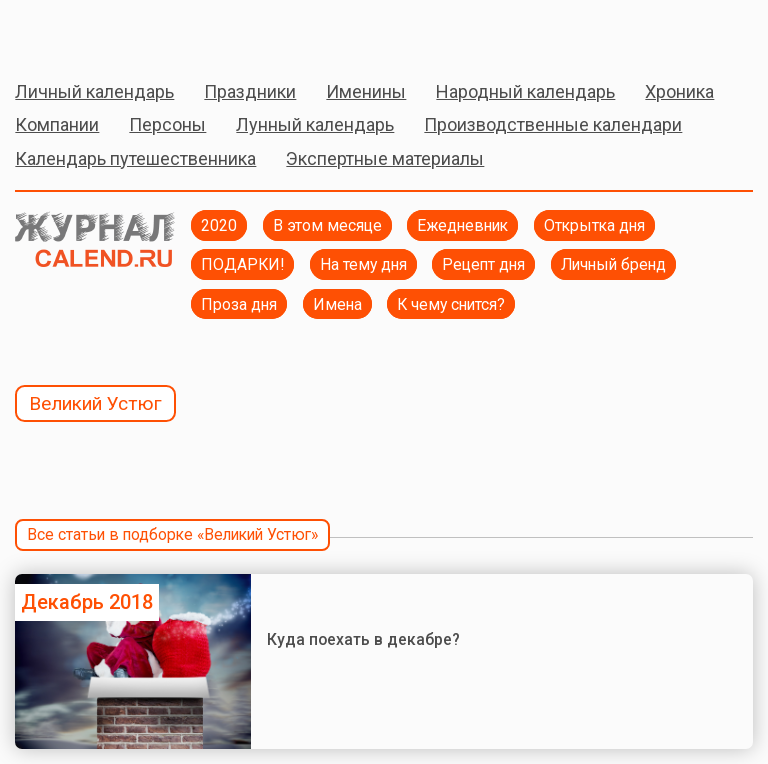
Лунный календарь (315, 124)
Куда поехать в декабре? (363, 639)
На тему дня (363, 264)
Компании (57, 124)
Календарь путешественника (135, 158)
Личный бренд (613, 264)
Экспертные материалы (385, 158)
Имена (337, 304)
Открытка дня (594, 225)
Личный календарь (94, 91)
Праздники (250, 91)
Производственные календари (553, 124)
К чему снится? (451, 304)
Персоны (167, 124)
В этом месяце (327, 225)
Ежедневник (462, 225)
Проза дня (239, 304)
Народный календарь (525, 91)
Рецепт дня (483, 264)
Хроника (679, 91)
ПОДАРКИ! (242, 264)
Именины (366, 91)
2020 (219, 225)
